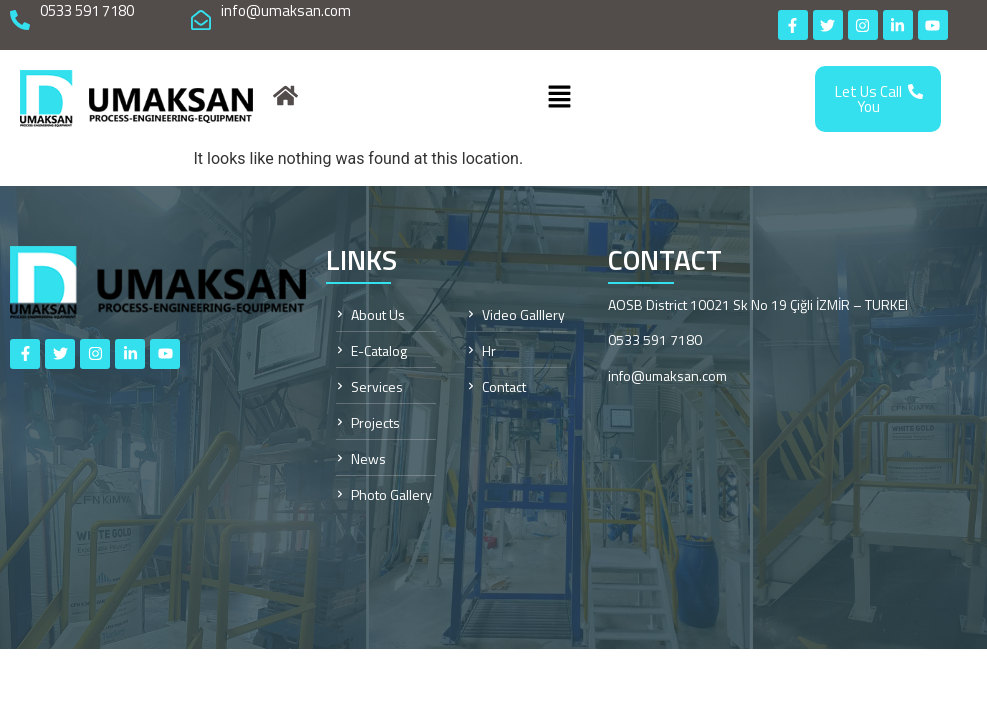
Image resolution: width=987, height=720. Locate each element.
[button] (559, 99)
